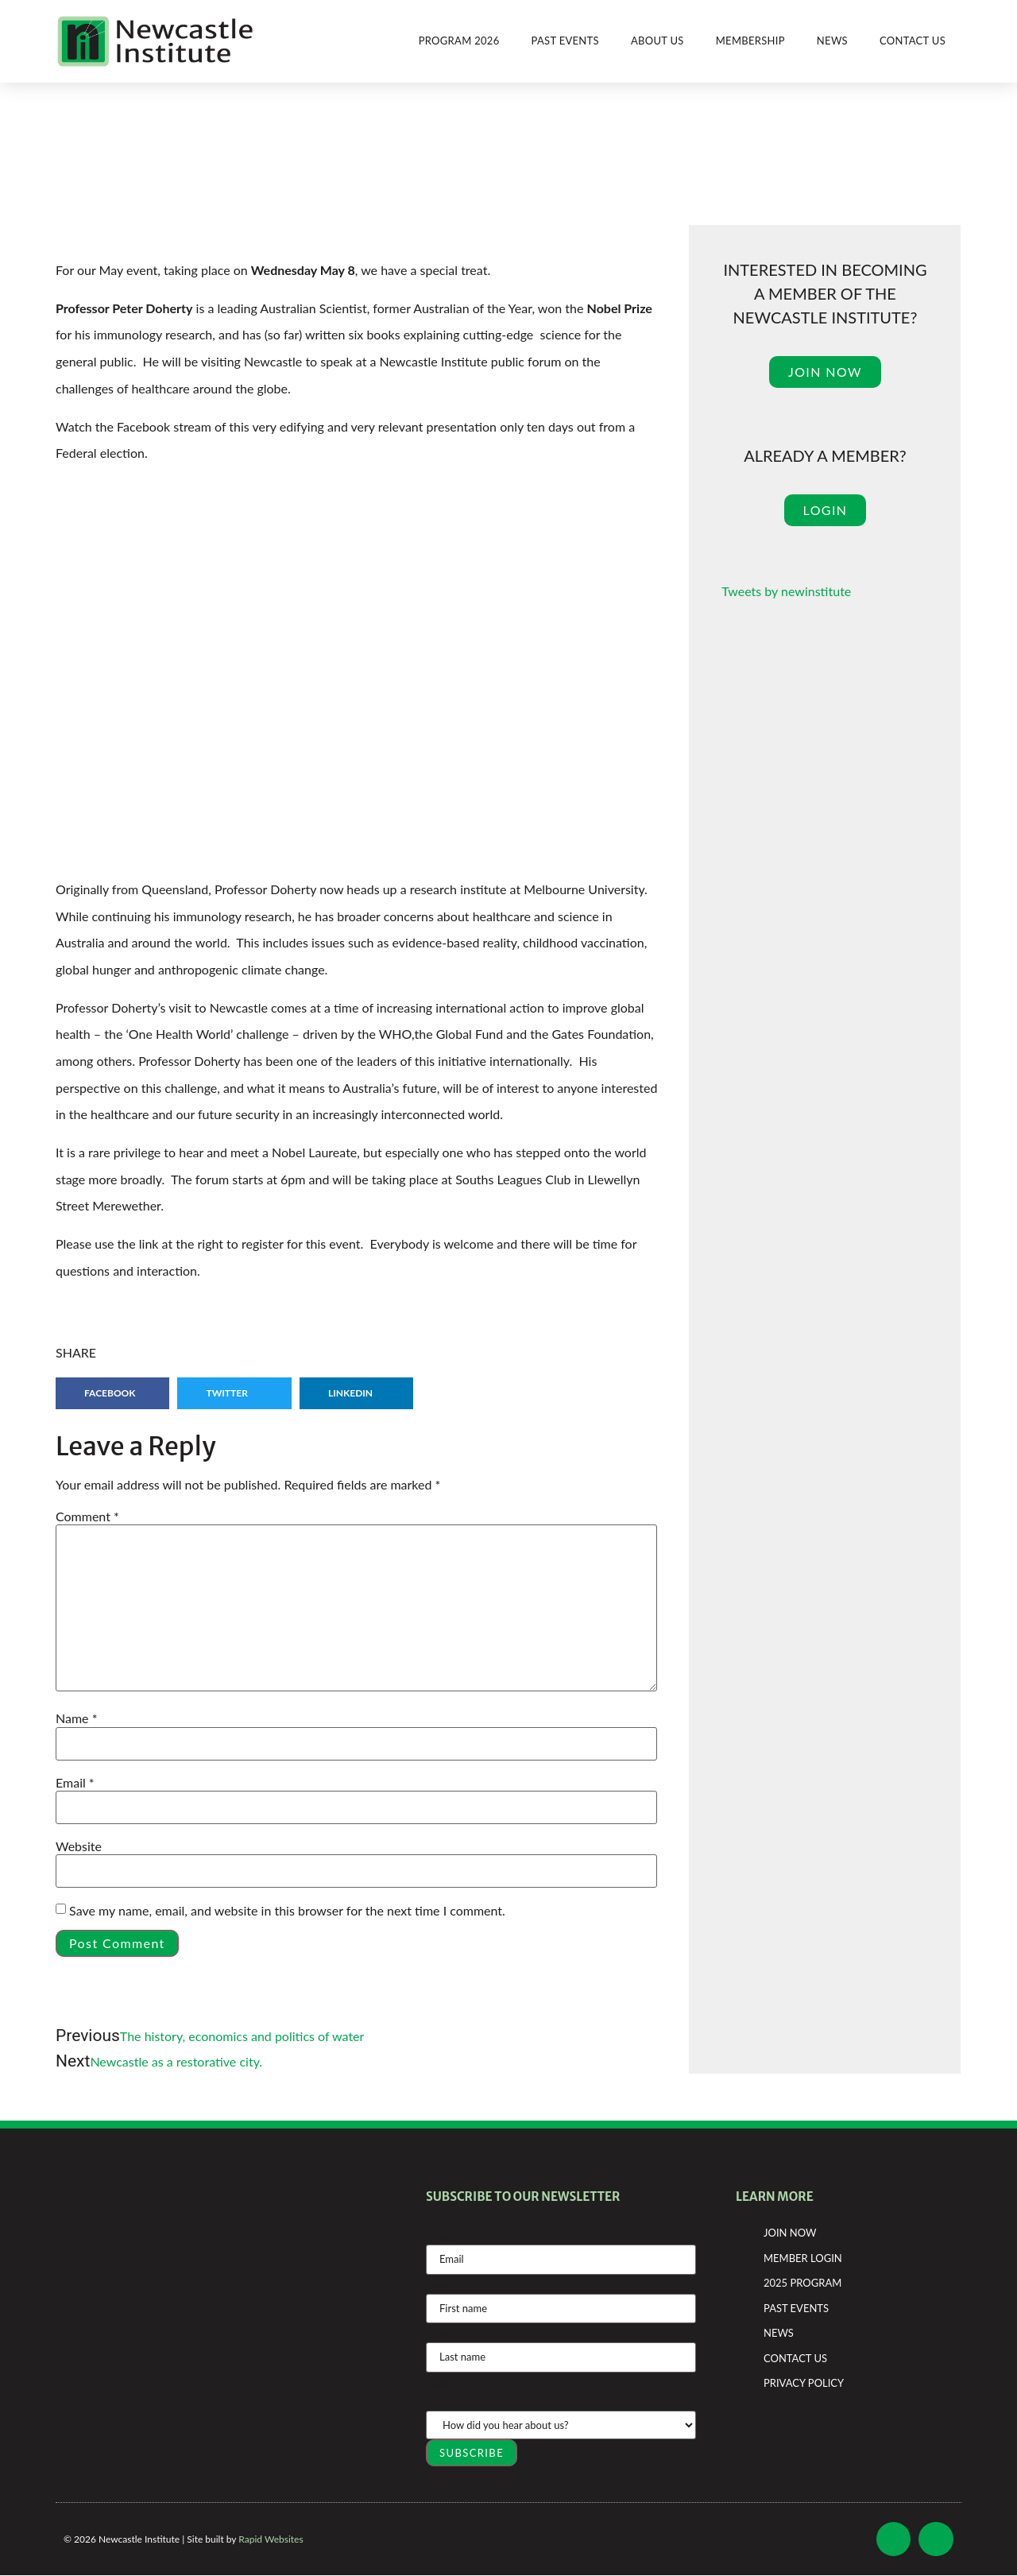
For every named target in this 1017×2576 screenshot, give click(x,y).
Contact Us (912, 40)
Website (79, 1846)
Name (76, 1718)
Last (437, 2383)
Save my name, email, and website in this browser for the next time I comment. (287, 1910)
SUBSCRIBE (471, 2452)
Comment (87, 1516)
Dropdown (455, 2402)
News (832, 40)
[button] (112, 1393)
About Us (657, 40)
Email (75, 1782)
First (438, 2334)
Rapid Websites (270, 2539)
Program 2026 (459, 40)
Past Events (565, 40)
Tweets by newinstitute (786, 590)
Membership (750, 40)
